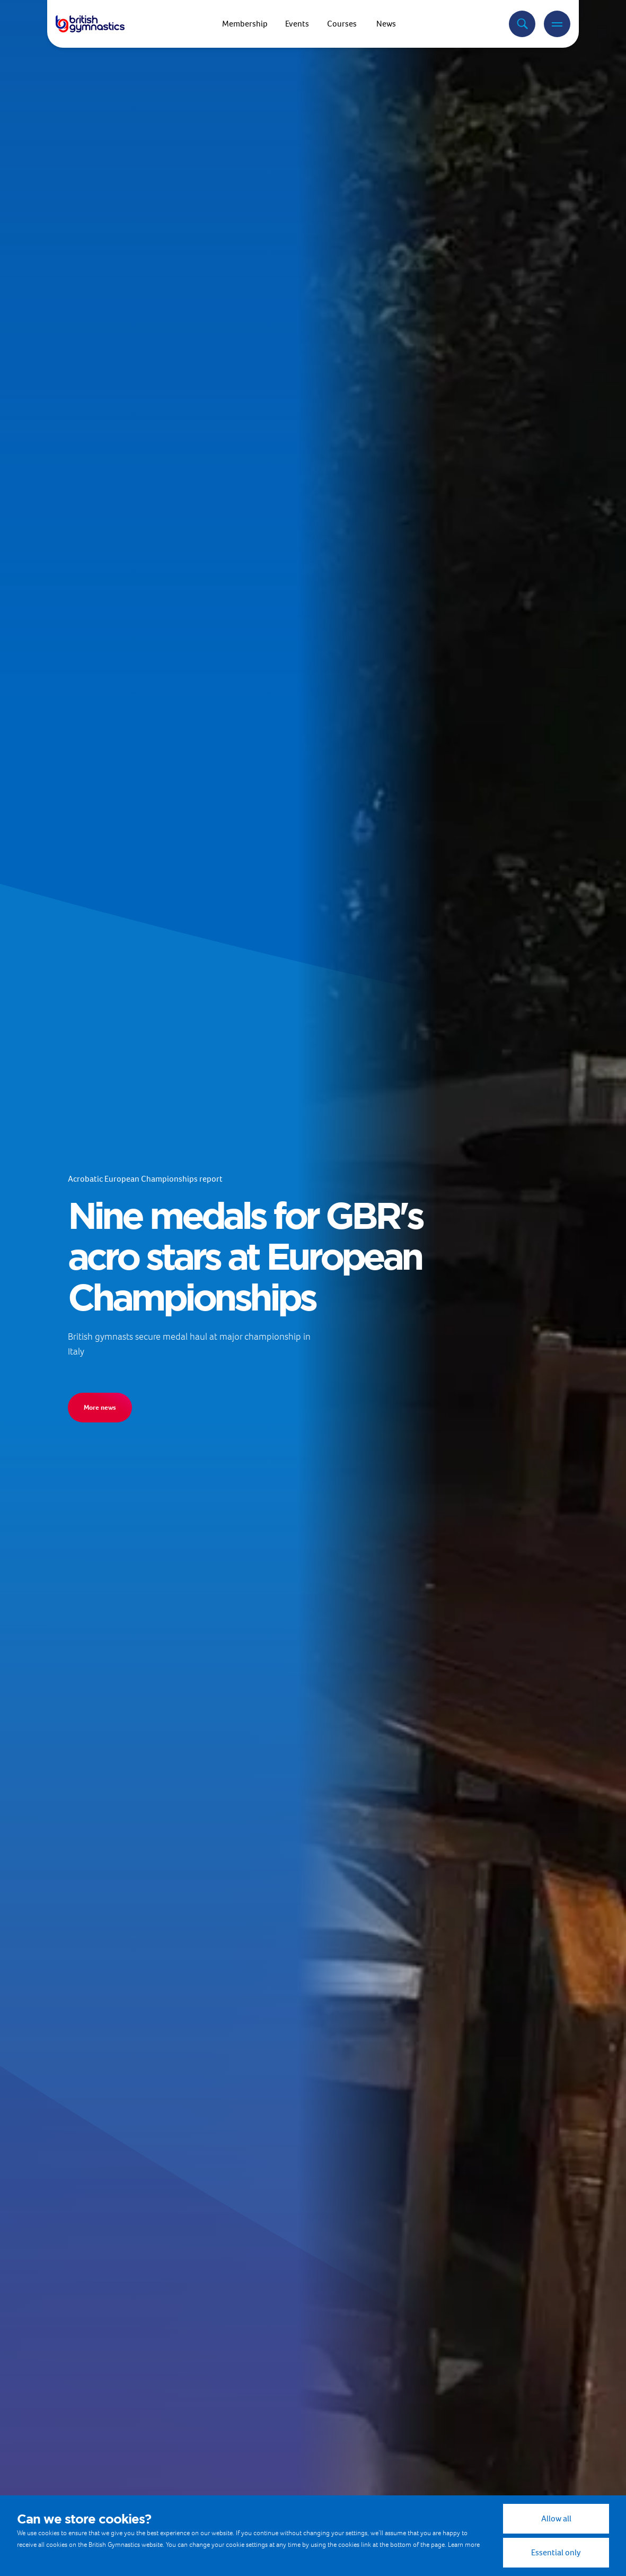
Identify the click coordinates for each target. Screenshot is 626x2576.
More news (100, 1407)
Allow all (556, 2518)
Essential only (556, 2552)
